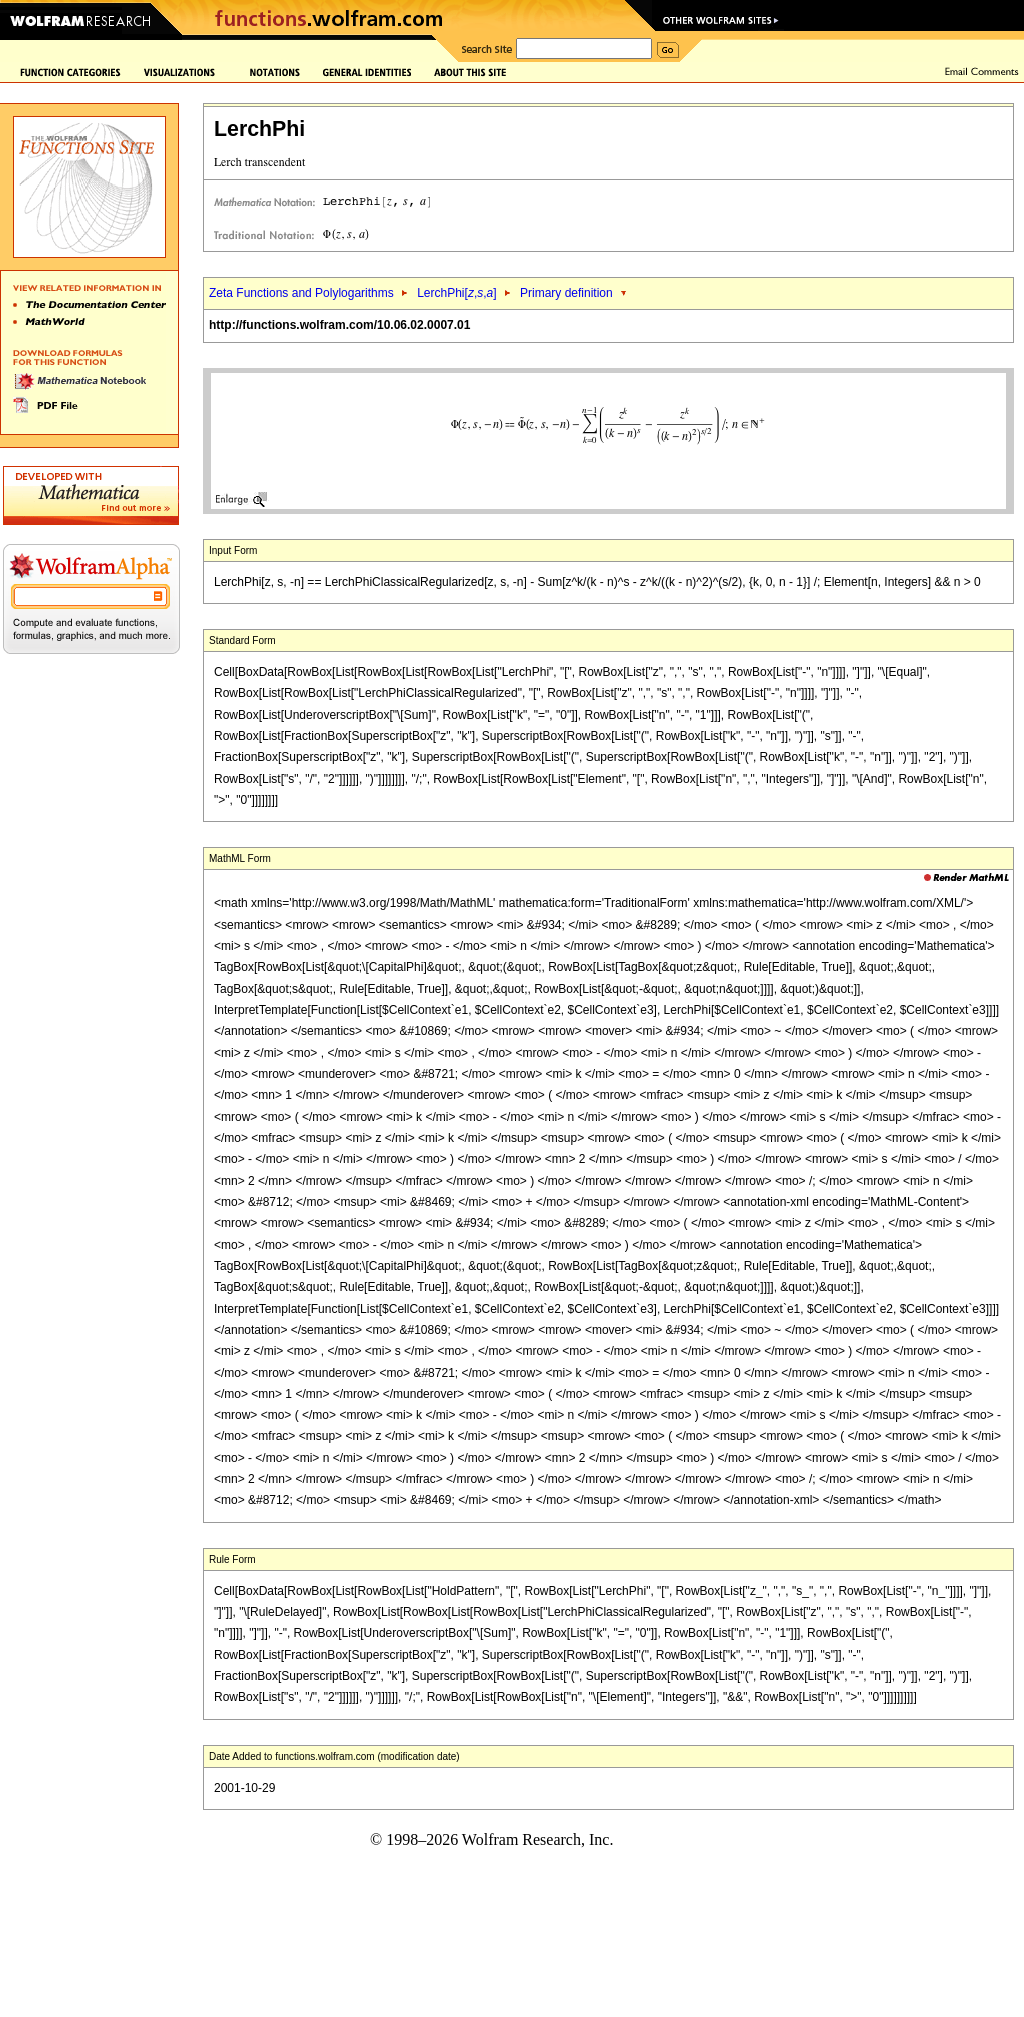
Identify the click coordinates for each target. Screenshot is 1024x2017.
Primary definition (566, 293)
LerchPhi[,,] (456, 293)
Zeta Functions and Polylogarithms (301, 293)
